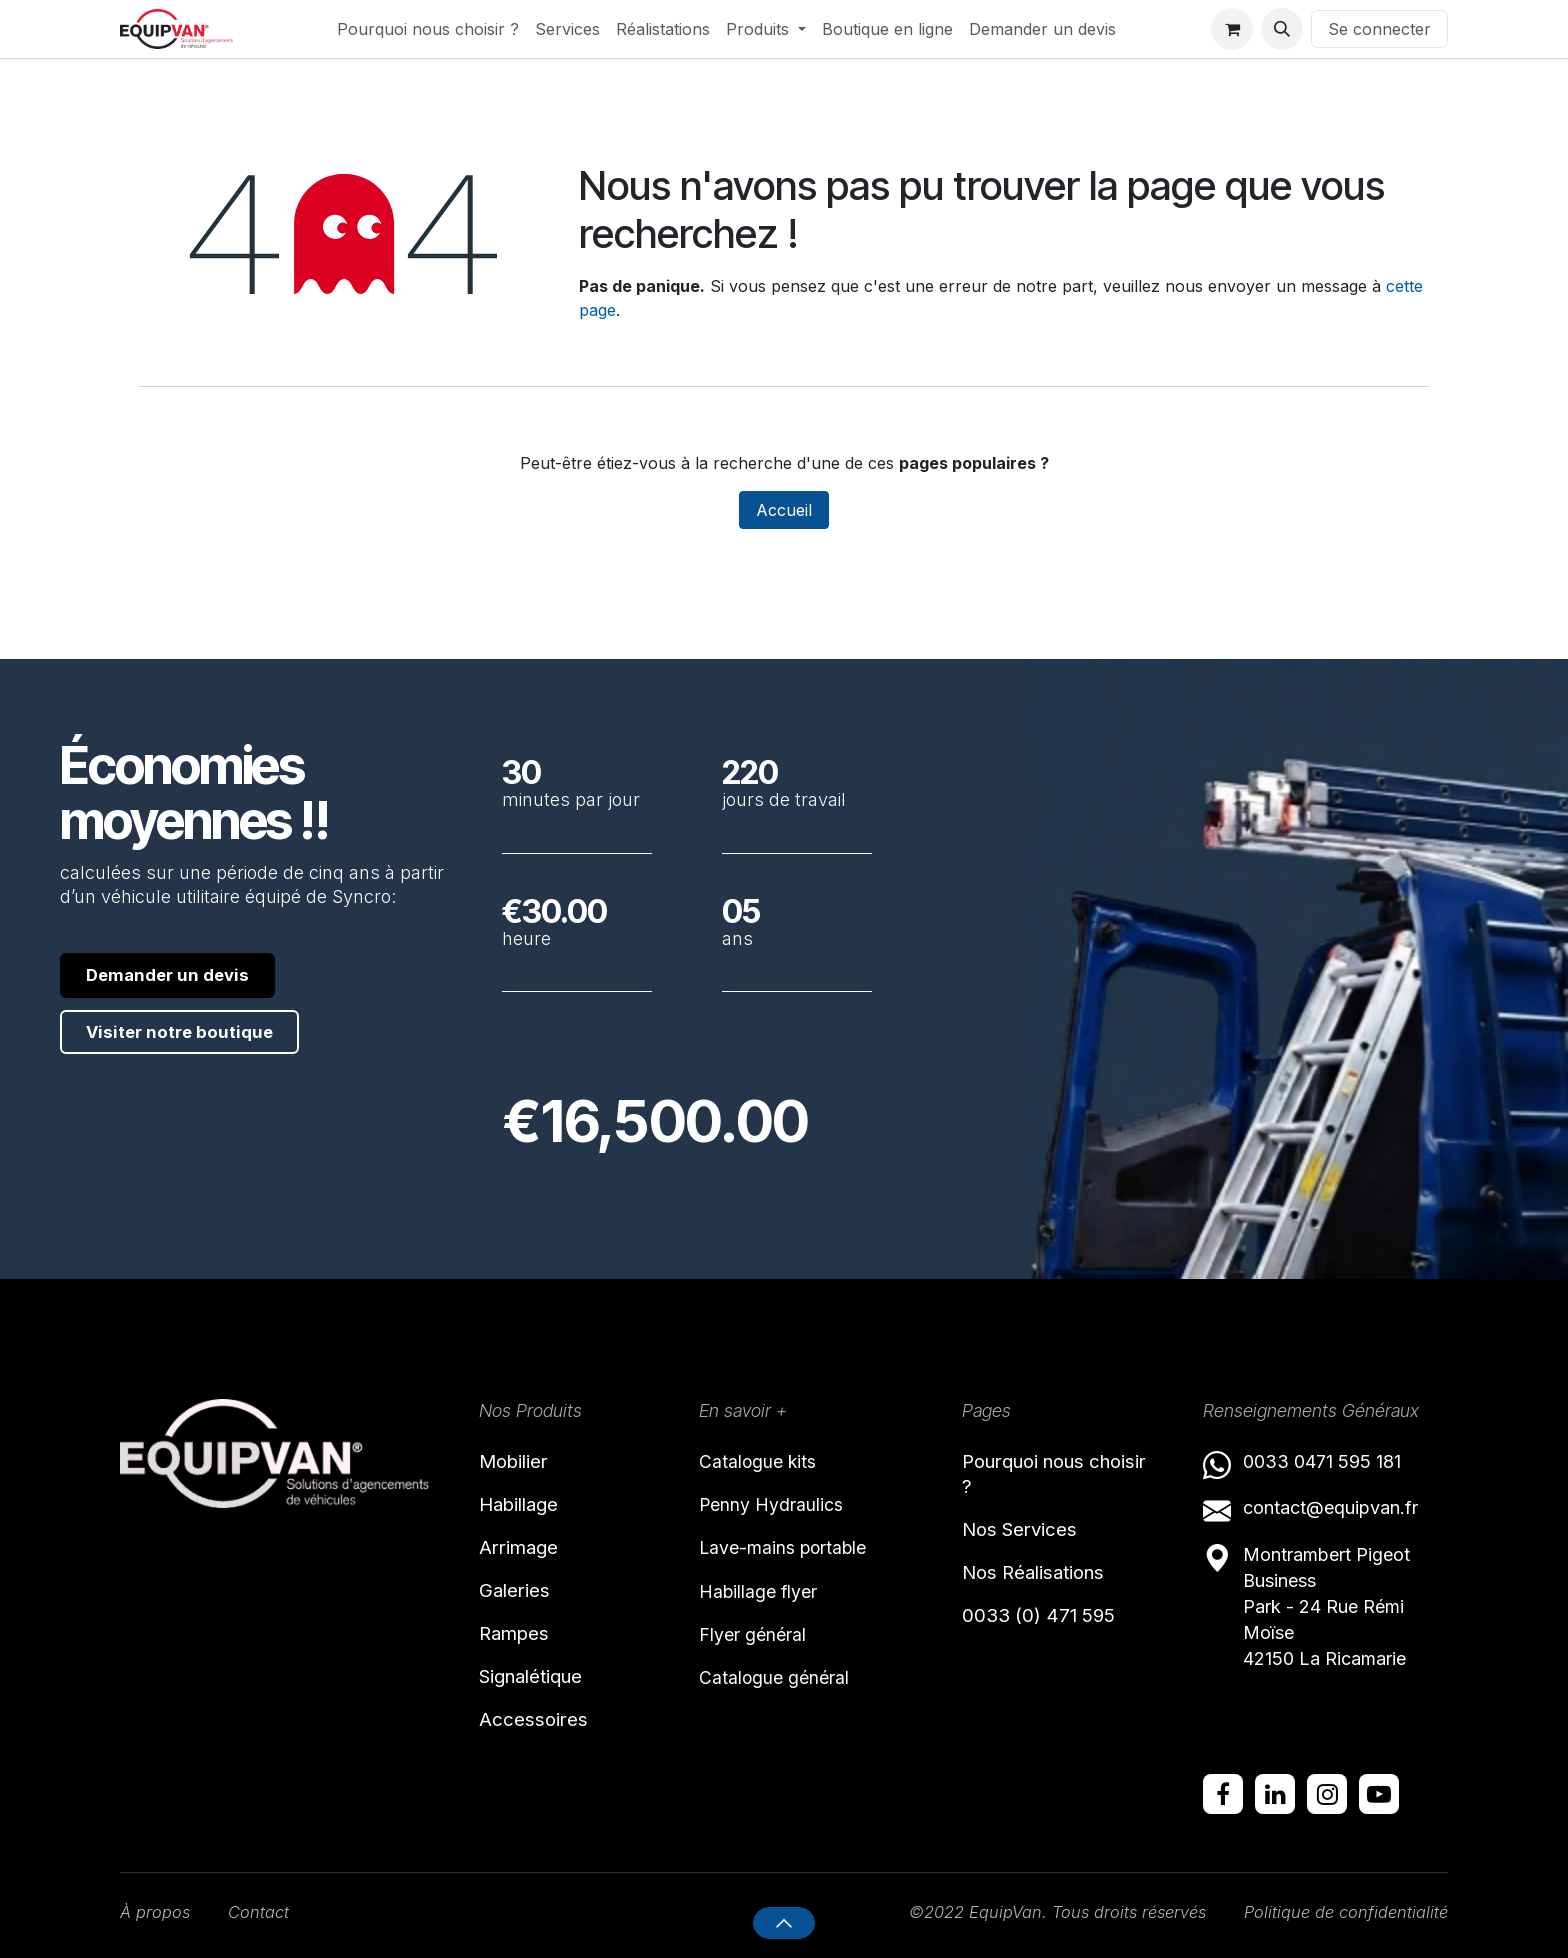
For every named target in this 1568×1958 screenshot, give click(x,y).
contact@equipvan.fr (1330, 1505)
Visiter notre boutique (193, 1035)
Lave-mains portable (796, 1554)
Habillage (529, 1508)
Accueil (784, 510)
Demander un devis (179, 975)
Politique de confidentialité (1338, 1911)
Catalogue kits (766, 1460)
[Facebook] (1223, 1792)
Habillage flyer (767, 1601)
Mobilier (521, 1460)
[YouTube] (1379, 1792)
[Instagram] (1327, 1792)
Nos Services (1031, 1538)
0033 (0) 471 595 (1052, 1633)
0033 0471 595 (1309, 1458)
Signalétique (545, 1699)
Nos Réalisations (1050, 1585)
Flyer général (762, 1648)
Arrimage (527, 1556)
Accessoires (542, 1747)
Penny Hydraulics (781, 1507)
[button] (1282, 29)
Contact (267, 1911)
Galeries (522, 1603)
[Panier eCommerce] (1232, 29)
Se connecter (1379, 29)
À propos (158, 1911)
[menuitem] (428, 29)
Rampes (522, 1651)
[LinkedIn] (1275, 1792)
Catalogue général (786, 1695)
